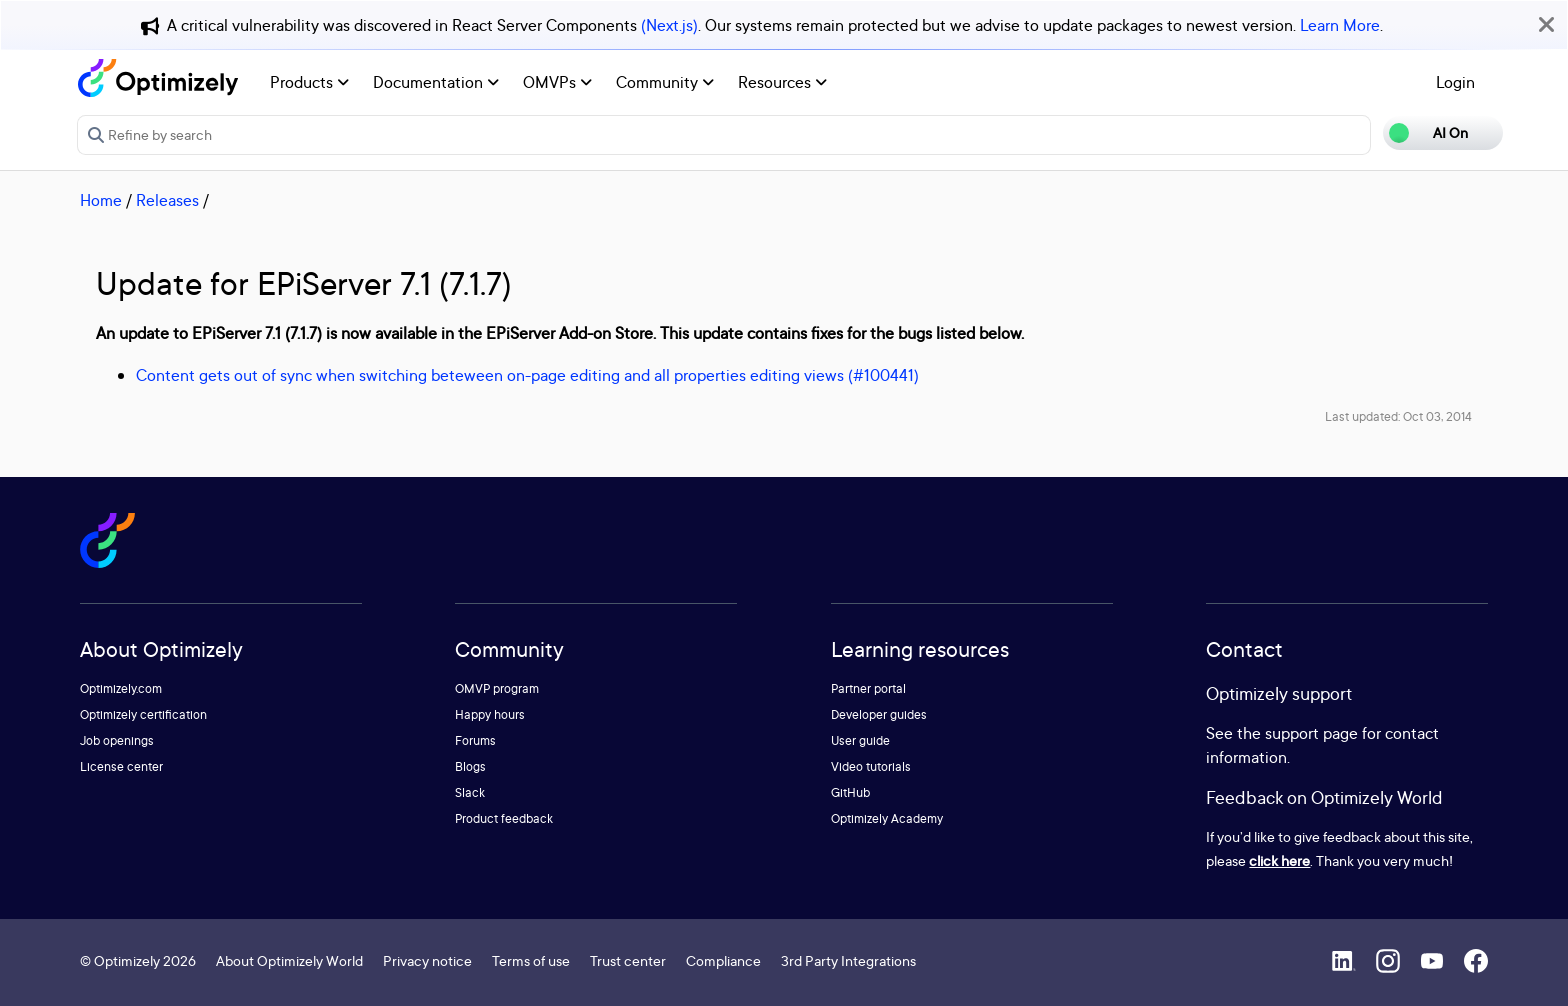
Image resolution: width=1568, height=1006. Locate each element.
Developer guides (879, 714)
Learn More (1340, 25)
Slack (470, 792)
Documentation (436, 82)
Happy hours (490, 714)
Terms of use (531, 960)
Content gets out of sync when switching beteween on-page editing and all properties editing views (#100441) (527, 375)
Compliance (723, 960)
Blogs (470, 766)
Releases (167, 200)
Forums (475, 740)
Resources (782, 82)
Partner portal (868, 688)
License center (121, 766)
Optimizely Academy (887, 818)
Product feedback (504, 818)
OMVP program (497, 688)
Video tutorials (871, 766)
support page (1311, 733)
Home (101, 200)
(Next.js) (669, 25)
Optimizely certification (143, 714)
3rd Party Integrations (848, 960)
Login (1455, 82)
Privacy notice (427, 960)
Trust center (628, 960)
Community (665, 82)
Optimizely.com (121, 688)
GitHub (850, 792)
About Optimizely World (289, 960)
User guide (860, 740)
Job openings (117, 740)
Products (309, 82)
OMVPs (557, 82)
